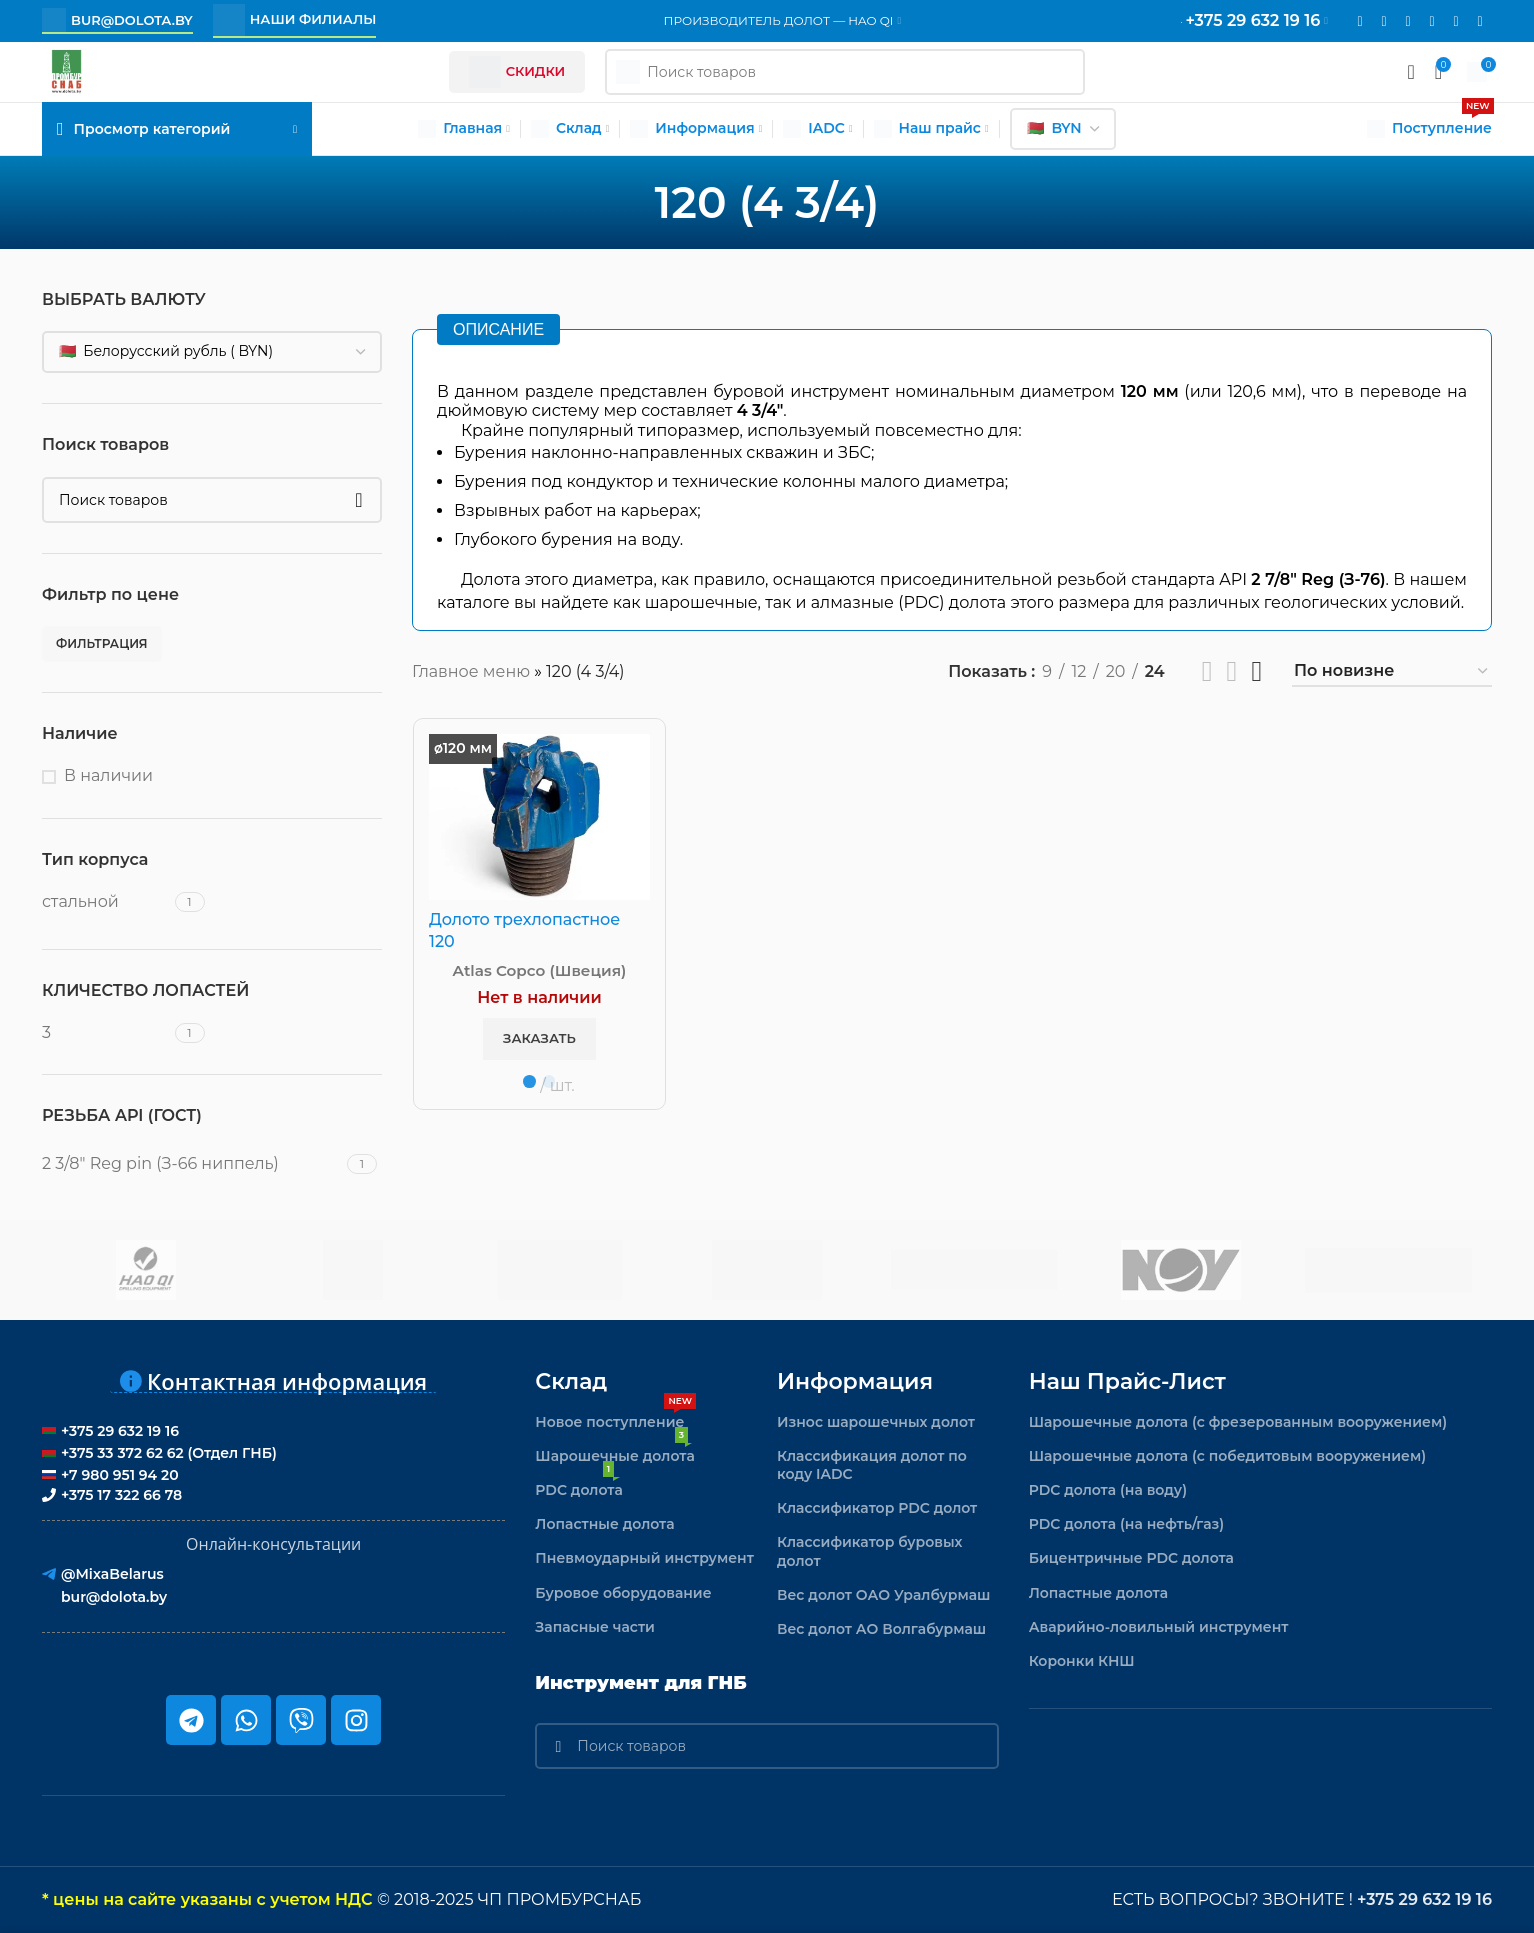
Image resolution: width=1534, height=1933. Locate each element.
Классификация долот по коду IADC (872, 1465)
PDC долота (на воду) (1108, 1490)
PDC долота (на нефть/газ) (1127, 1524)
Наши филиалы (295, 20)
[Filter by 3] (106, 1033)
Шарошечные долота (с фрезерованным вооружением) (1238, 1422)
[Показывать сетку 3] (1232, 671)
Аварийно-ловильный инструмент (1159, 1627)
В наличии (108, 775)
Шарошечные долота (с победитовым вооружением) (1227, 1456)
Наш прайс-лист (1127, 1381)
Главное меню (471, 671)
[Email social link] (1360, 21)
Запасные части (595, 1627)
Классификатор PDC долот (877, 1508)
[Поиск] (212, 500)
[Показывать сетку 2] (1207, 671)
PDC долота (578, 1486)
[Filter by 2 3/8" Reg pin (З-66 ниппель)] (192, 1164)
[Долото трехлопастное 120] (539, 817)
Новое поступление (615, 1418)
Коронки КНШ (1082, 1661)
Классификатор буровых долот (870, 1551)
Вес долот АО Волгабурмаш (881, 1629)
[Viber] (1480, 21)
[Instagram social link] (1384, 21)
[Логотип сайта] (66, 70)
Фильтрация (102, 643)
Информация (855, 1381)
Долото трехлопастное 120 (524, 930)
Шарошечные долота (614, 1452)
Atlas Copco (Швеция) (540, 970)
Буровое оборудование (623, 1593)
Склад (571, 1381)
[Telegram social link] (1456, 21)
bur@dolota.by (117, 20)
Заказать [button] (539, 1038)
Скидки (517, 72)
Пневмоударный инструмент (644, 1558)
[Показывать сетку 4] (1256, 671)
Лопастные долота (604, 1524)
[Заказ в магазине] (1392, 671)
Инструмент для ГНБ (640, 1683)
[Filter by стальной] (106, 902)
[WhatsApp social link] (1408, 21)
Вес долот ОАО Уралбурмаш (884, 1595)
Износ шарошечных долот (876, 1422)
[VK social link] (1432, 21)
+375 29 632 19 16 (1424, 1899)
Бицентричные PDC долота (1131, 1558)
